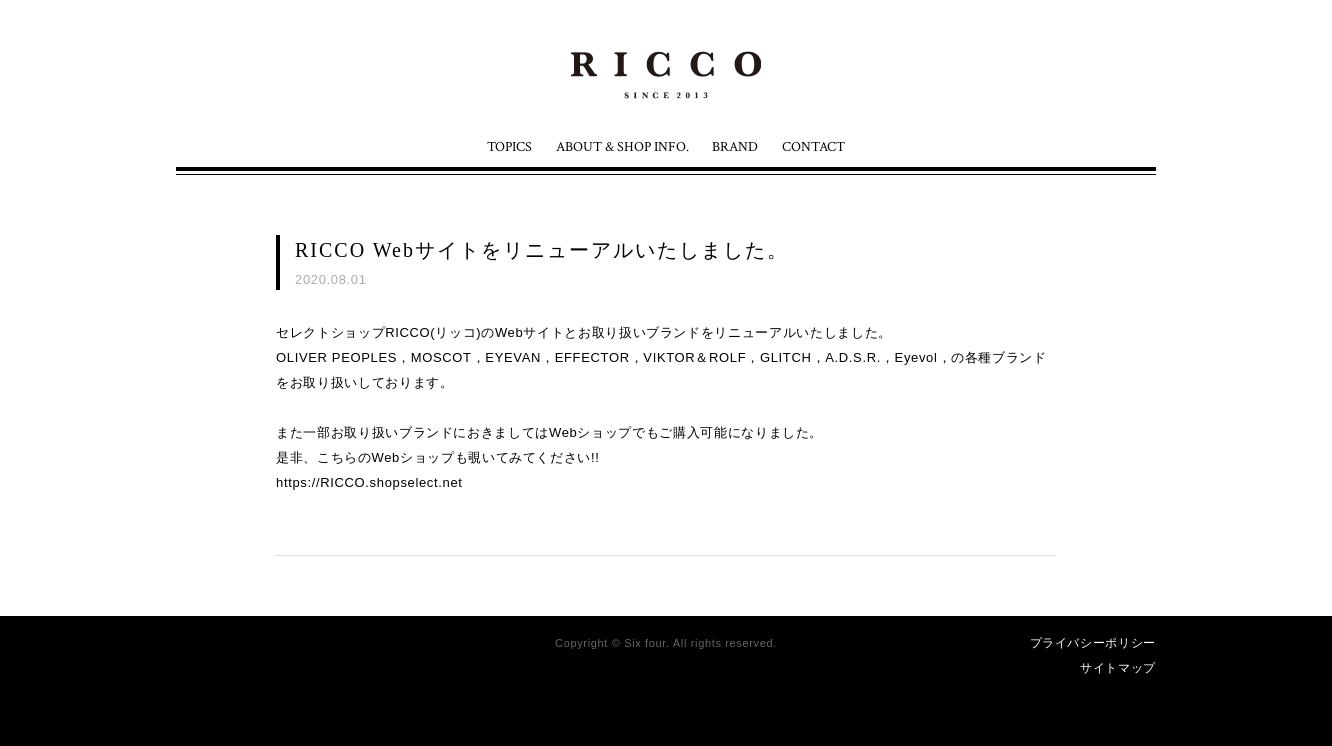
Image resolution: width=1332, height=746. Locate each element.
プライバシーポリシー (1093, 643)
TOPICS (509, 147)
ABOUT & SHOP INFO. (622, 147)
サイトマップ (1118, 668)
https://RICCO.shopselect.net (369, 482)
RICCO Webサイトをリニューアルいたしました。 (542, 250)
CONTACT (813, 147)
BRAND (735, 147)
